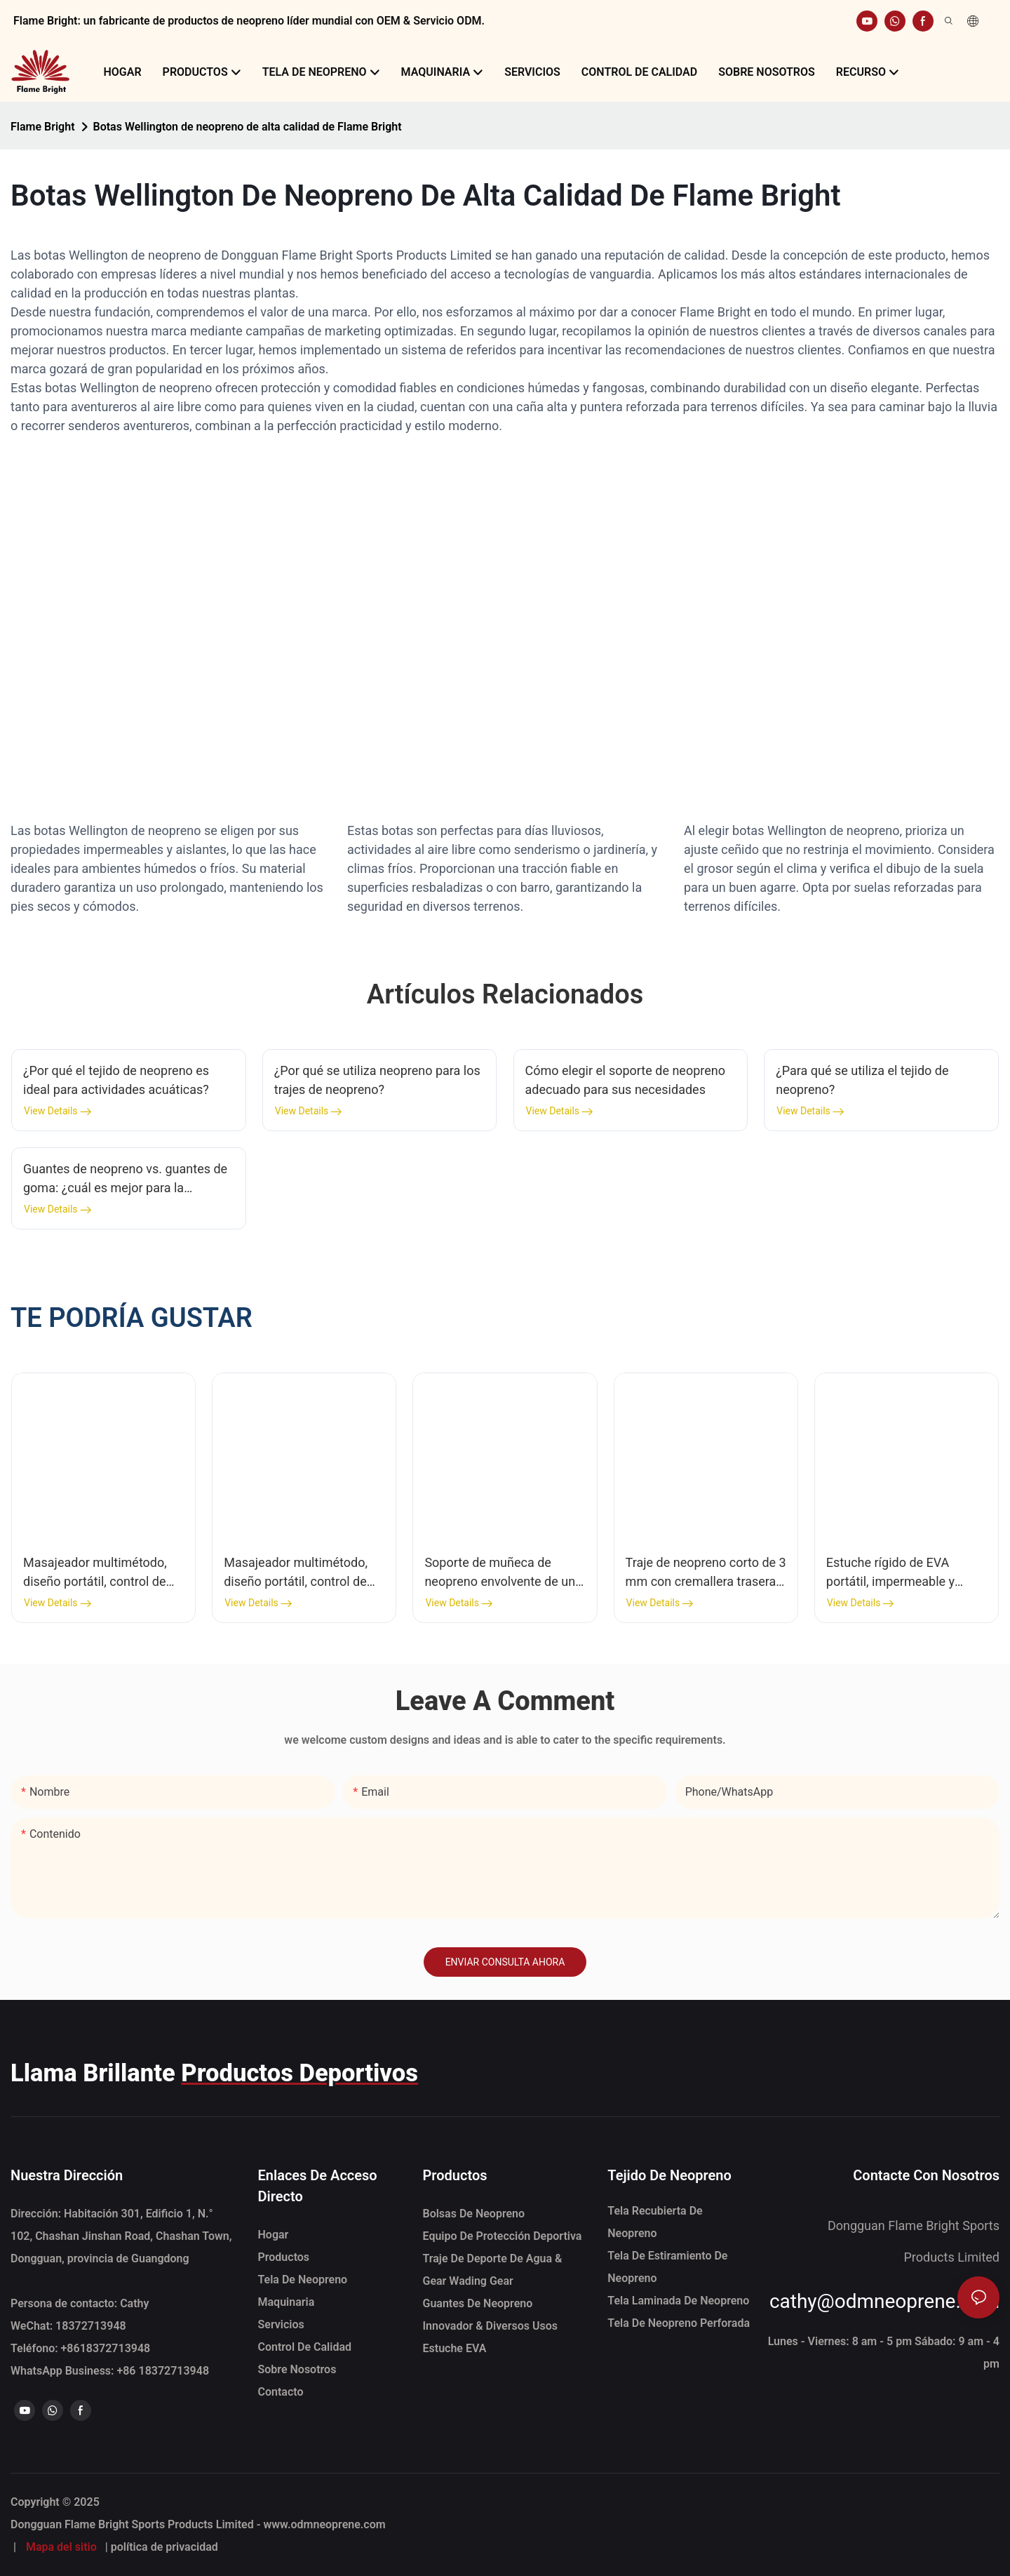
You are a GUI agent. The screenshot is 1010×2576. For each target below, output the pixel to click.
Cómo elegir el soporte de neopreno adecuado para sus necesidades (625, 1080)
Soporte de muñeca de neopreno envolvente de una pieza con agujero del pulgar (503, 1573)
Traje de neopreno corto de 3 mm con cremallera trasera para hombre (706, 1573)
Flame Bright (43, 126)
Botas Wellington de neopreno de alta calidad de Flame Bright (247, 126)
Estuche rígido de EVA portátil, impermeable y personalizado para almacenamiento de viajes (899, 1573)
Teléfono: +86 (80, 2348)
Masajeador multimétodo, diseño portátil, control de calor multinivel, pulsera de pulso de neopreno (298, 1573)
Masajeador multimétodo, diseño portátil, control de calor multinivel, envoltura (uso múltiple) (95, 1573)
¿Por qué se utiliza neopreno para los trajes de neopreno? (377, 1080)
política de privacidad (164, 2547)
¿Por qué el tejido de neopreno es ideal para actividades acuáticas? (116, 1080)
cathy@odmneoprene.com (884, 2301)
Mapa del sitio (61, 2547)
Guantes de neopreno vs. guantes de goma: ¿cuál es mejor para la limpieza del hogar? (125, 1179)
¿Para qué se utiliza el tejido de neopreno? (862, 1080)
